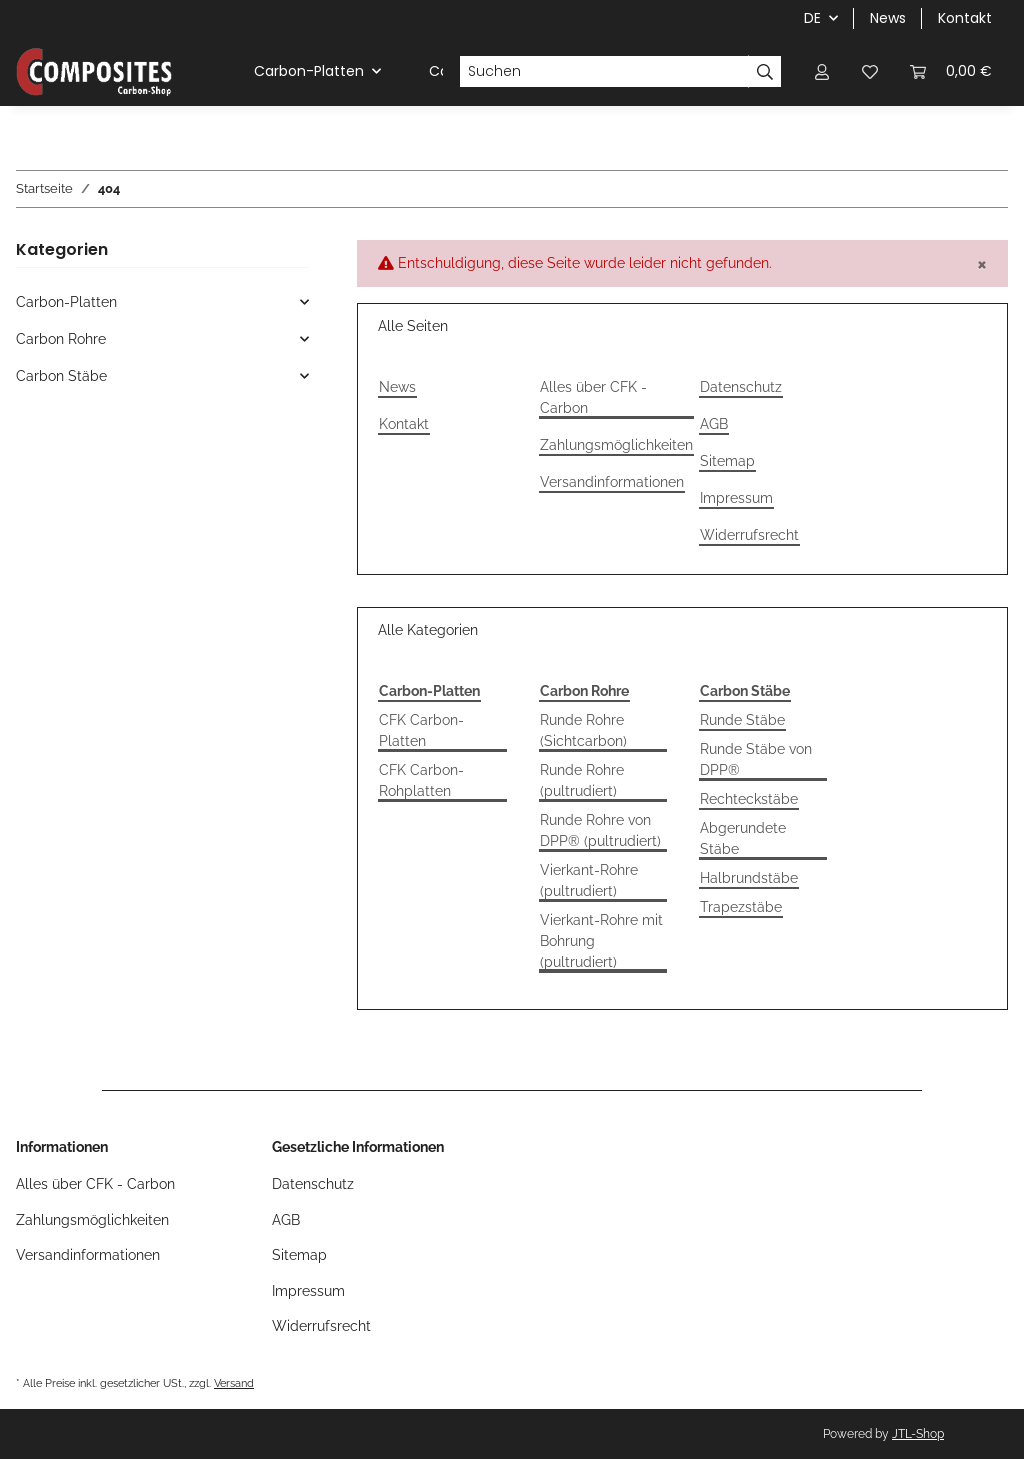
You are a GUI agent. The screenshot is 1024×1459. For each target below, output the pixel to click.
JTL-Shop (918, 1434)
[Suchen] (604, 72)
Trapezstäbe (741, 907)
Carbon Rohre (61, 339)
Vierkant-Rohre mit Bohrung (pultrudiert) (601, 941)
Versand (234, 1383)
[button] (822, 71)
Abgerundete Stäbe (743, 838)
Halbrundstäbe (749, 878)
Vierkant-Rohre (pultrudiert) (589, 880)
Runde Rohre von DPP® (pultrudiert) (600, 830)
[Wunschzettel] (870, 71)
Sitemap (727, 461)
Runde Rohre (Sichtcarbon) (583, 730)
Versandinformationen (612, 482)
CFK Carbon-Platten (421, 730)
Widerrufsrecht (749, 535)
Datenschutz (741, 387)
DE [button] (812, 18)
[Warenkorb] (951, 71)
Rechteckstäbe (749, 799)
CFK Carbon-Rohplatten (421, 780)
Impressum (736, 498)
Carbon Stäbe (61, 376)
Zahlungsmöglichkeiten (616, 445)
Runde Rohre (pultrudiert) (582, 780)
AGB (714, 424)
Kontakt (965, 18)
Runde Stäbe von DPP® (756, 759)
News (888, 18)
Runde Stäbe (742, 720)
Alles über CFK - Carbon (593, 397)
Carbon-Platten (66, 302)
